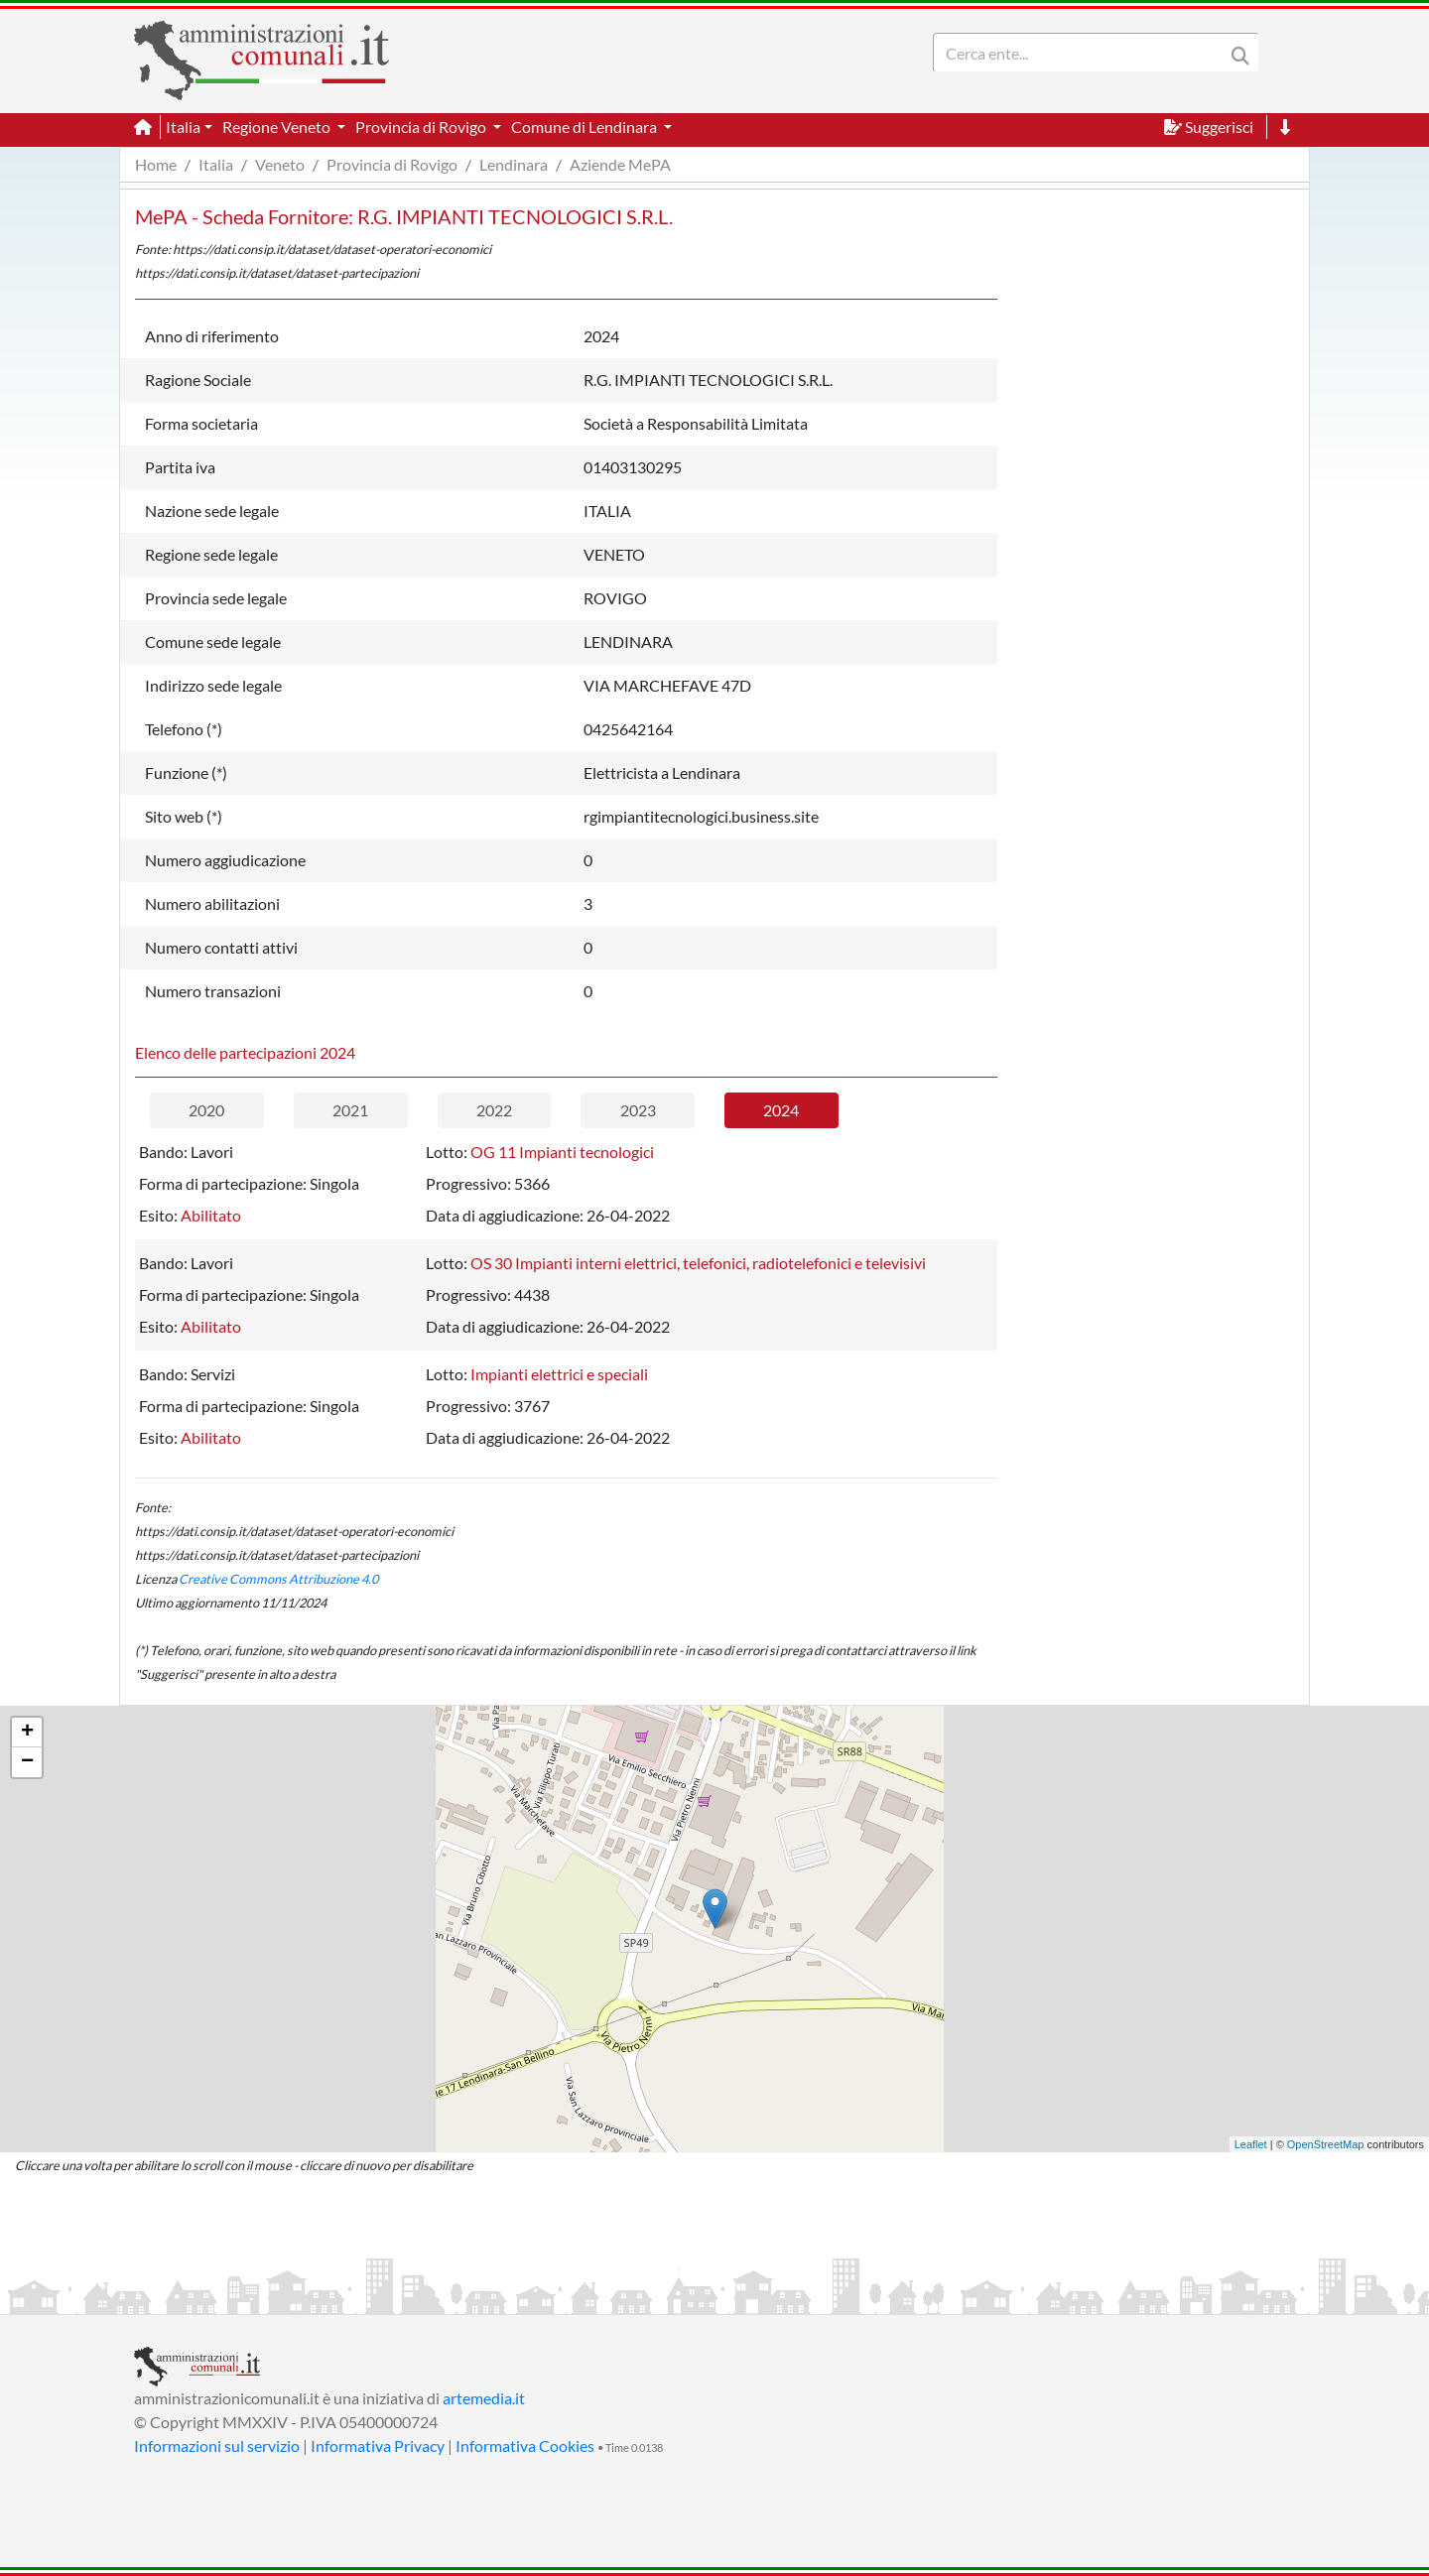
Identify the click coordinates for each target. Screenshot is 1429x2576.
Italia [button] (183, 126)
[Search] (1083, 52)
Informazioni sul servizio (217, 2445)
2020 (206, 1109)
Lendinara (513, 164)
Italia (215, 164)
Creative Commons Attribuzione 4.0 (278, 1579)
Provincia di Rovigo (391, 164)
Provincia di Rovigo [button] (422, 126)
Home (156, 164)
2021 (350, 1109)
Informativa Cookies (524, 2445)
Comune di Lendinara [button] (585, 126)
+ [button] (27, 1732)
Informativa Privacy (378, 2445)
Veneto (280, 164)
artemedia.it (484, 2397)
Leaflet (1250, 2144)
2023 (638, 1109)
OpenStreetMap (1325, 2144)
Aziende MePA (620, 164)
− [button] (27, 1762)
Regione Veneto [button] (277, 126)
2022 (494, 1109)
